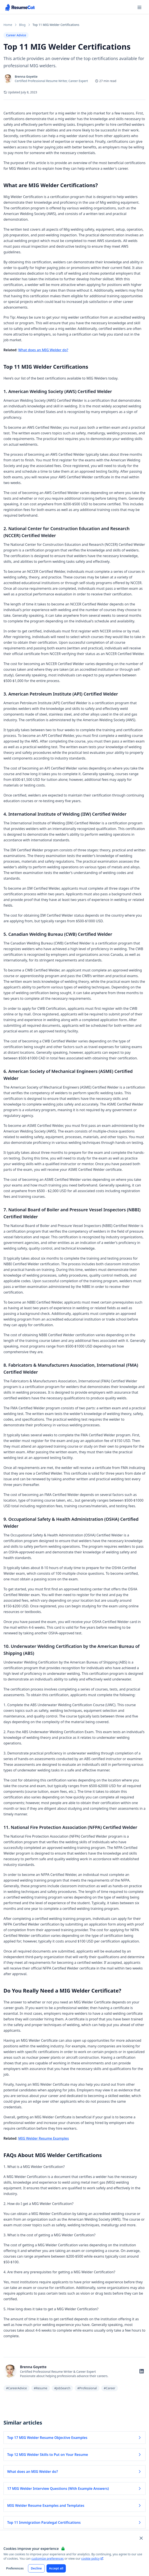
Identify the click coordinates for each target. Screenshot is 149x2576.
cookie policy (92, 2558)
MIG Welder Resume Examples (43, 2138)
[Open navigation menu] (139, 7)
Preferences (15, 2568)
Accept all (56, 2568)
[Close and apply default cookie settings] (141, 2538)
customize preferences (47, 2558)
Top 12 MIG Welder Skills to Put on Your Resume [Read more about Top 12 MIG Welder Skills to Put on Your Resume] (74, 2454)
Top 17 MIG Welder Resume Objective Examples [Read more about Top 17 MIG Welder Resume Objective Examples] (74, 2437)
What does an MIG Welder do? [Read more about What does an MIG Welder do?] (74, 2471)
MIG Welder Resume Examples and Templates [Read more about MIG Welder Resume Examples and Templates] (74, 2505)
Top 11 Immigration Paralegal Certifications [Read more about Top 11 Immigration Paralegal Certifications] (74, 2522)
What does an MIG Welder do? (43, 350)
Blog (22, 25)
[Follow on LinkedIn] (142, 2371)
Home (7, 25)
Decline (36, 2568)
